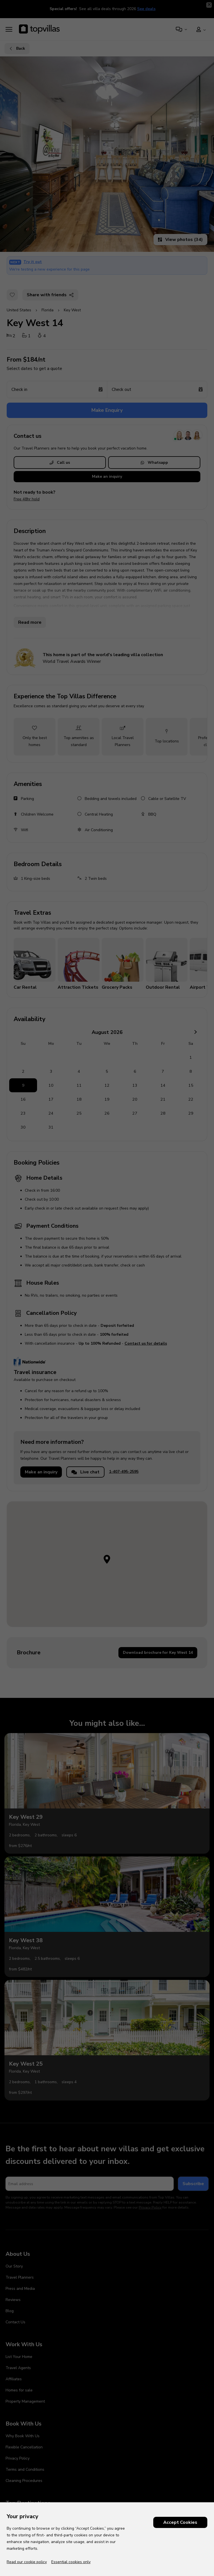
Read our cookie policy (27, 2562)
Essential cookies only (71, 2562)
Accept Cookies (180, 2522)
